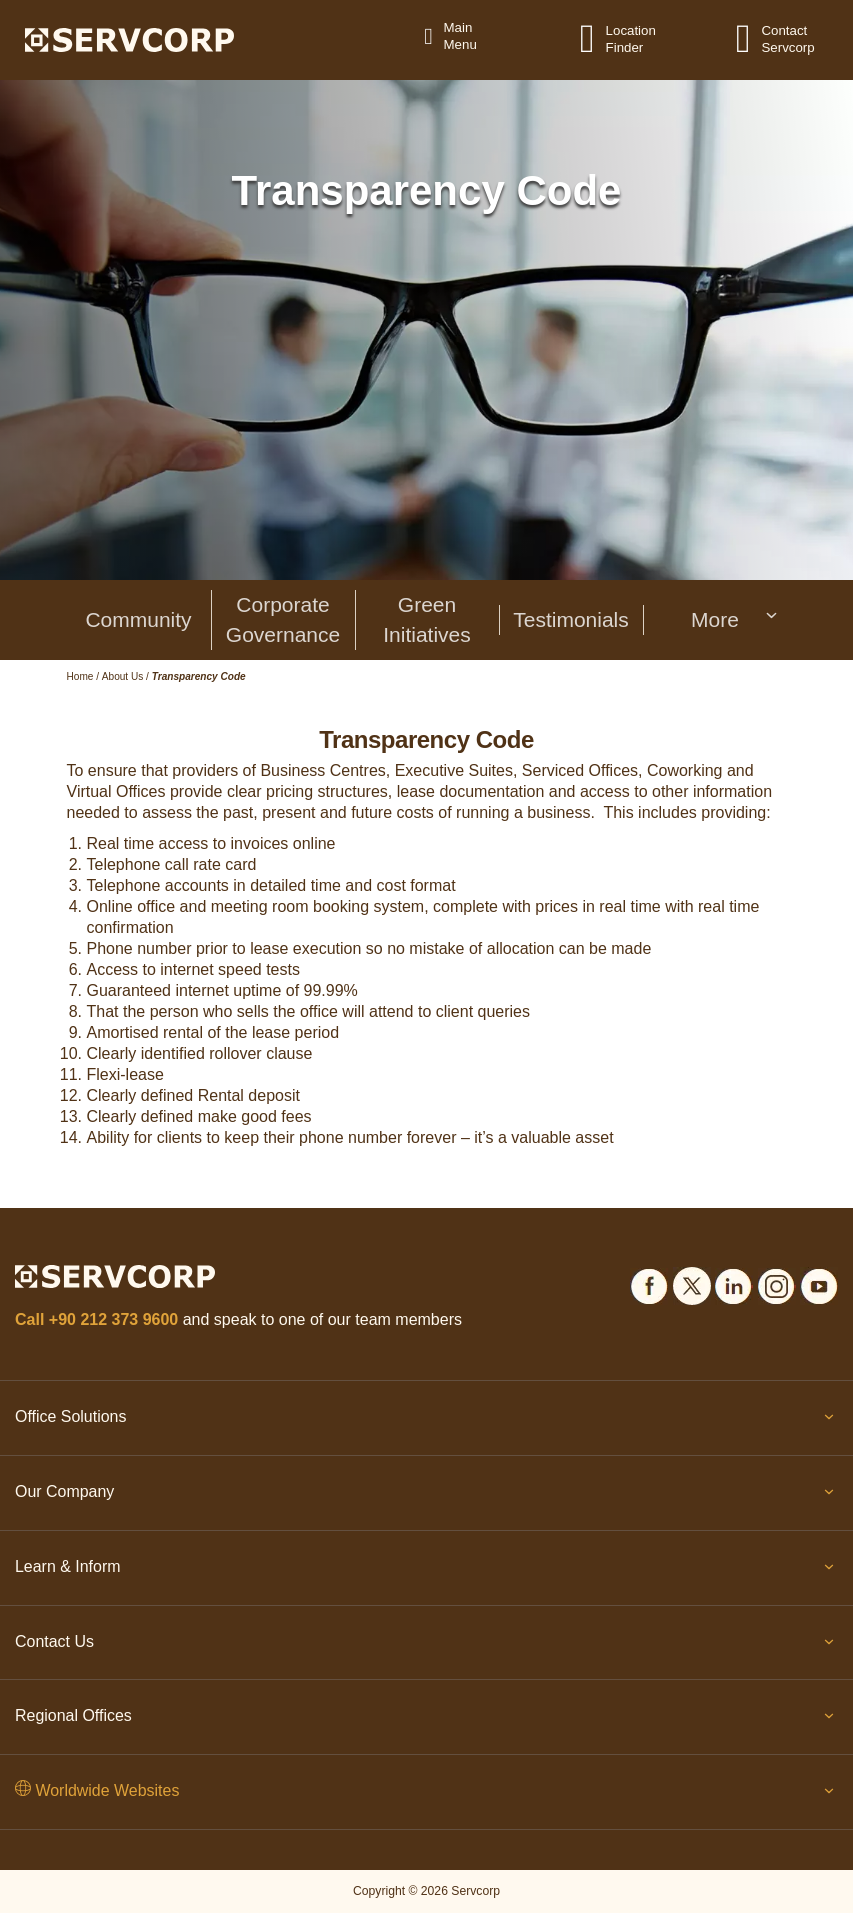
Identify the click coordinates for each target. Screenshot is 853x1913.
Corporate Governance (283, 619)
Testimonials (571, 619)
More (736, 619)
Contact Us (426, 1646)
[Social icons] (649, 1282)
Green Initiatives (427, 619)
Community (138, 619)
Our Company (426, 1496)
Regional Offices (426, 1720)
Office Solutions (426, 1421)
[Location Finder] (599, 38)
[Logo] (129, 39)
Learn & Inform (426, 1571)
